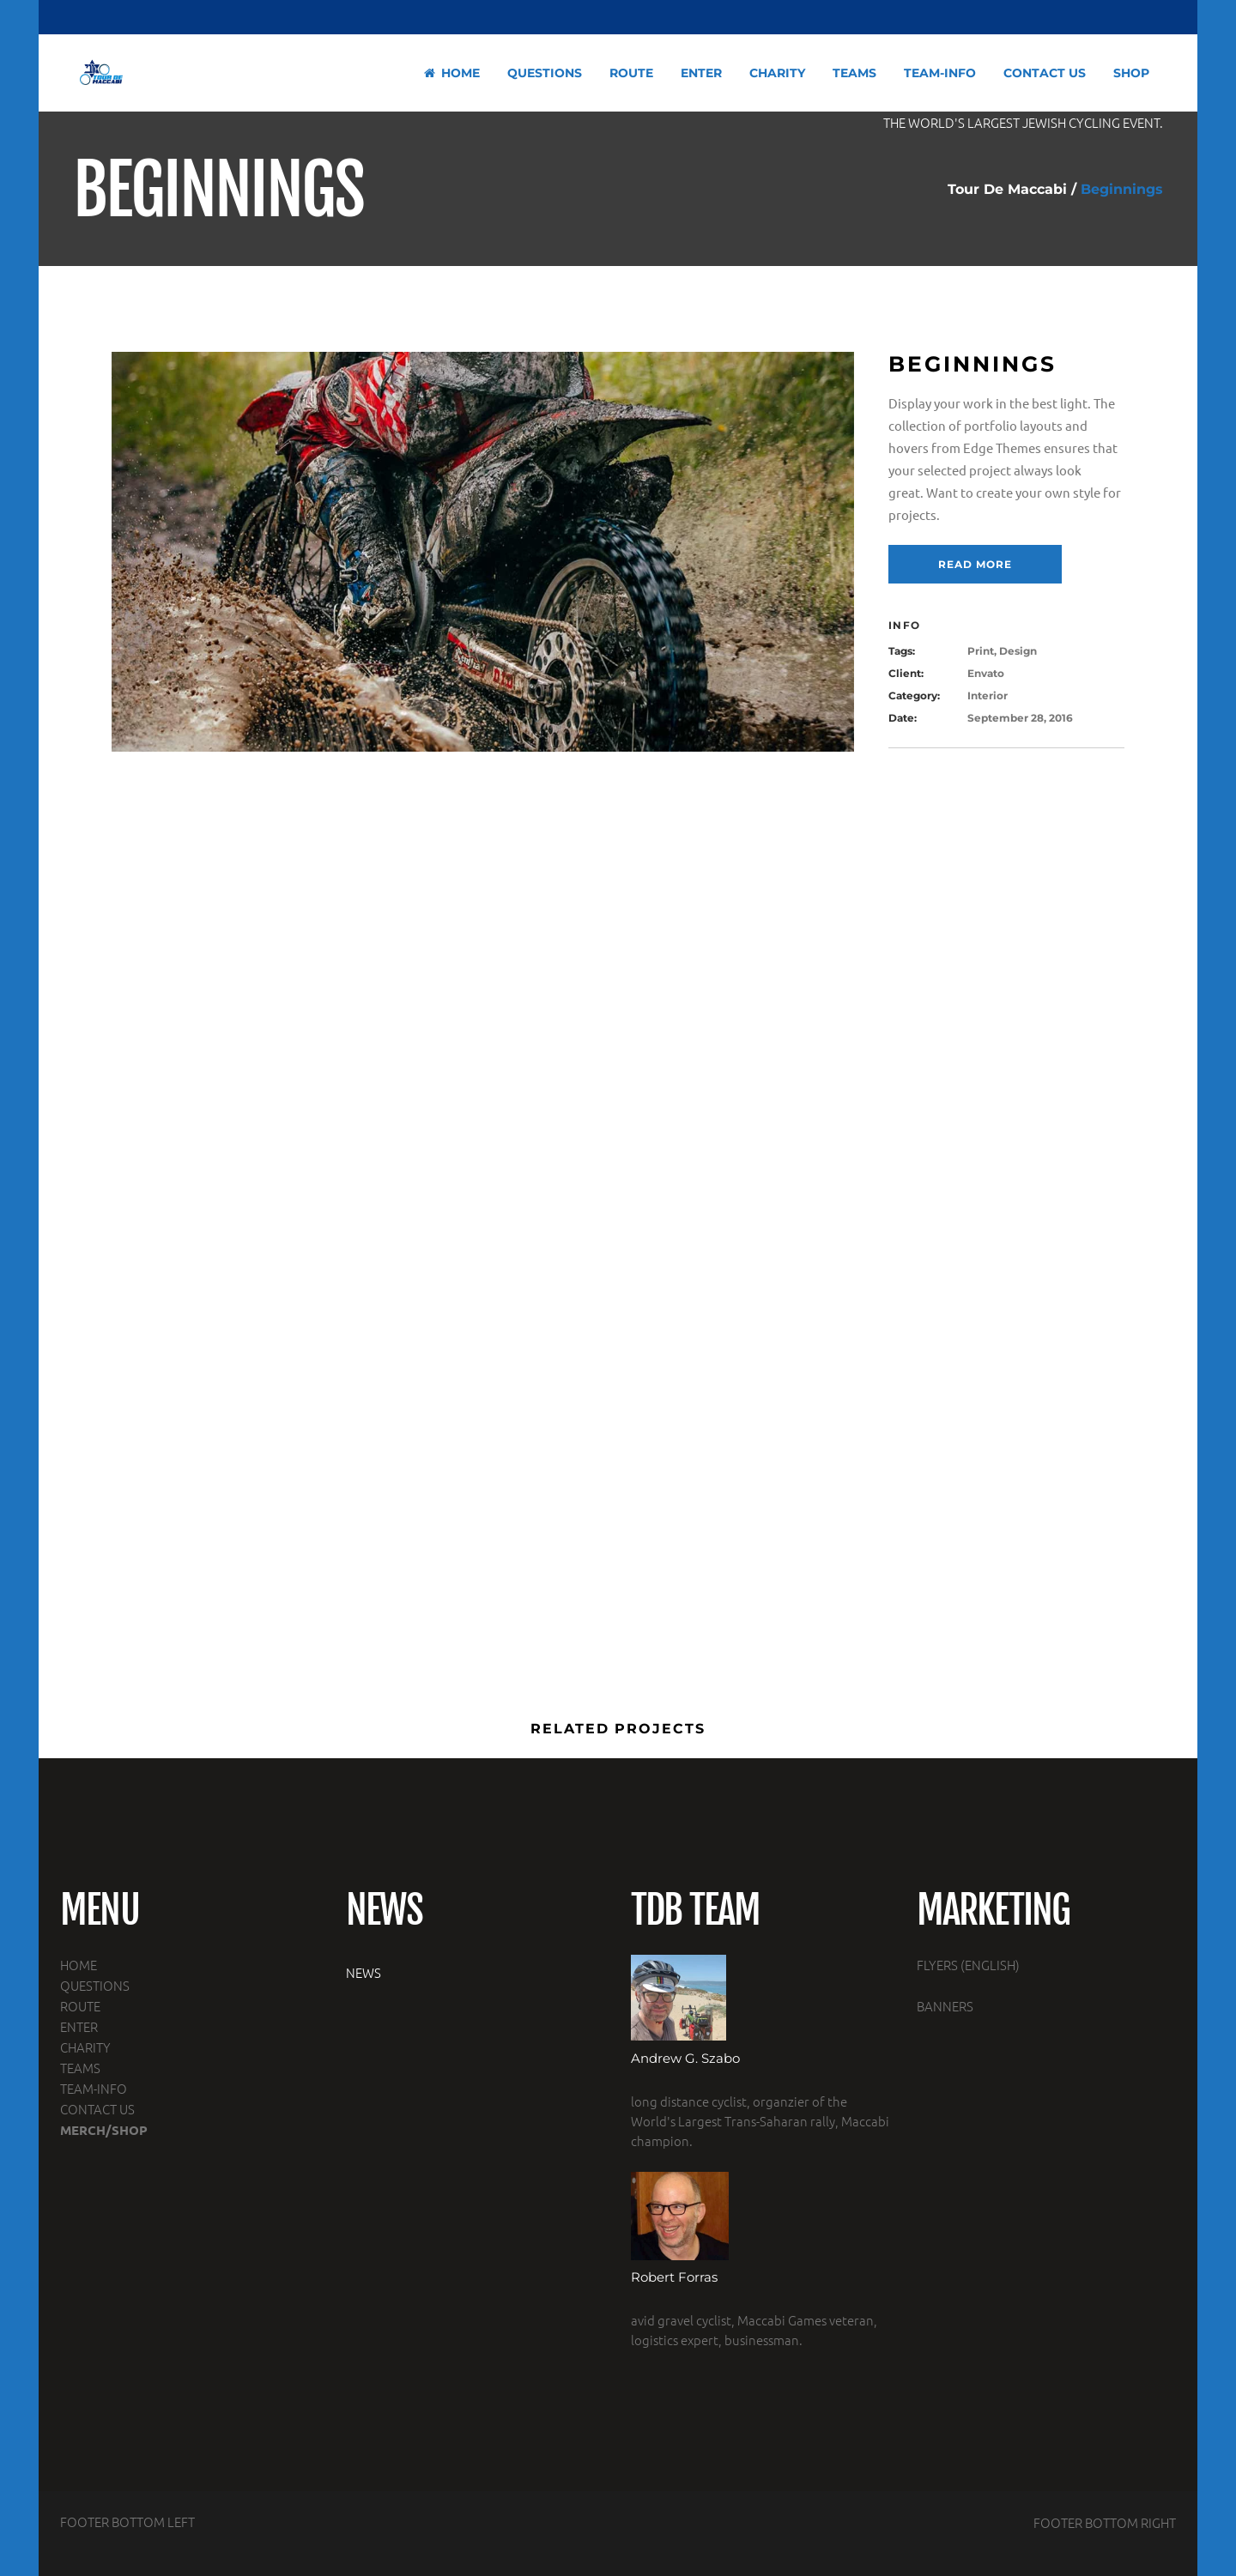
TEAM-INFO (93, 2088)
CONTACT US (97, 2109)
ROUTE (80, 2006)
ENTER (79, 2026)
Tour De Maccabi (1007, 190)
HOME (78, 1965)
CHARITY (85, 2047)
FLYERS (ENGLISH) (968, 1965)
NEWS (363, 1972)
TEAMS (80, 2068)
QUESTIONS (95, 1985)
